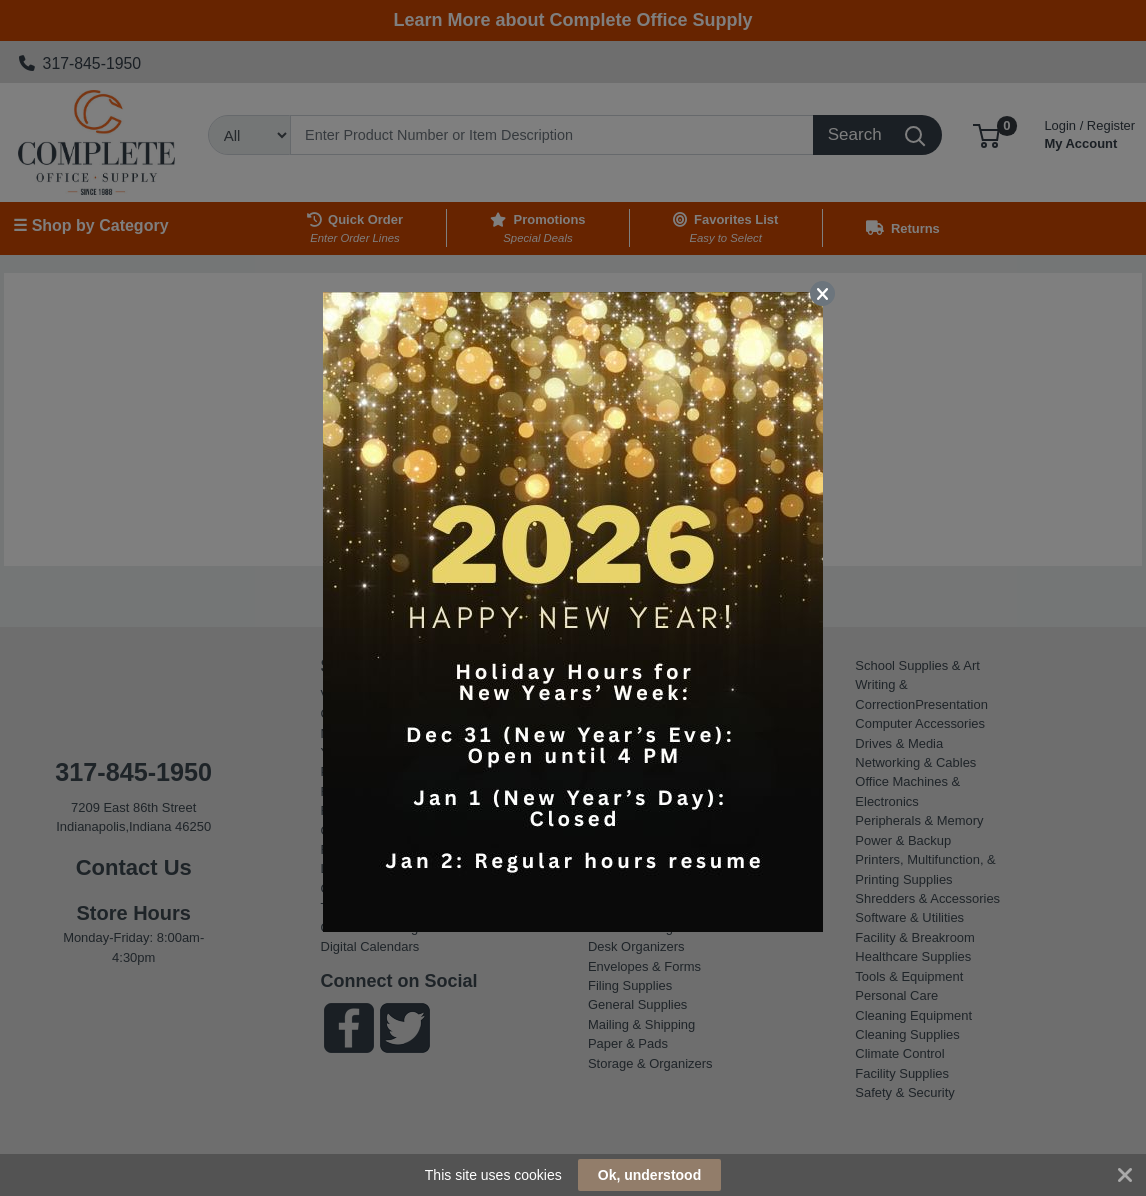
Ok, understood (649, 1175)
